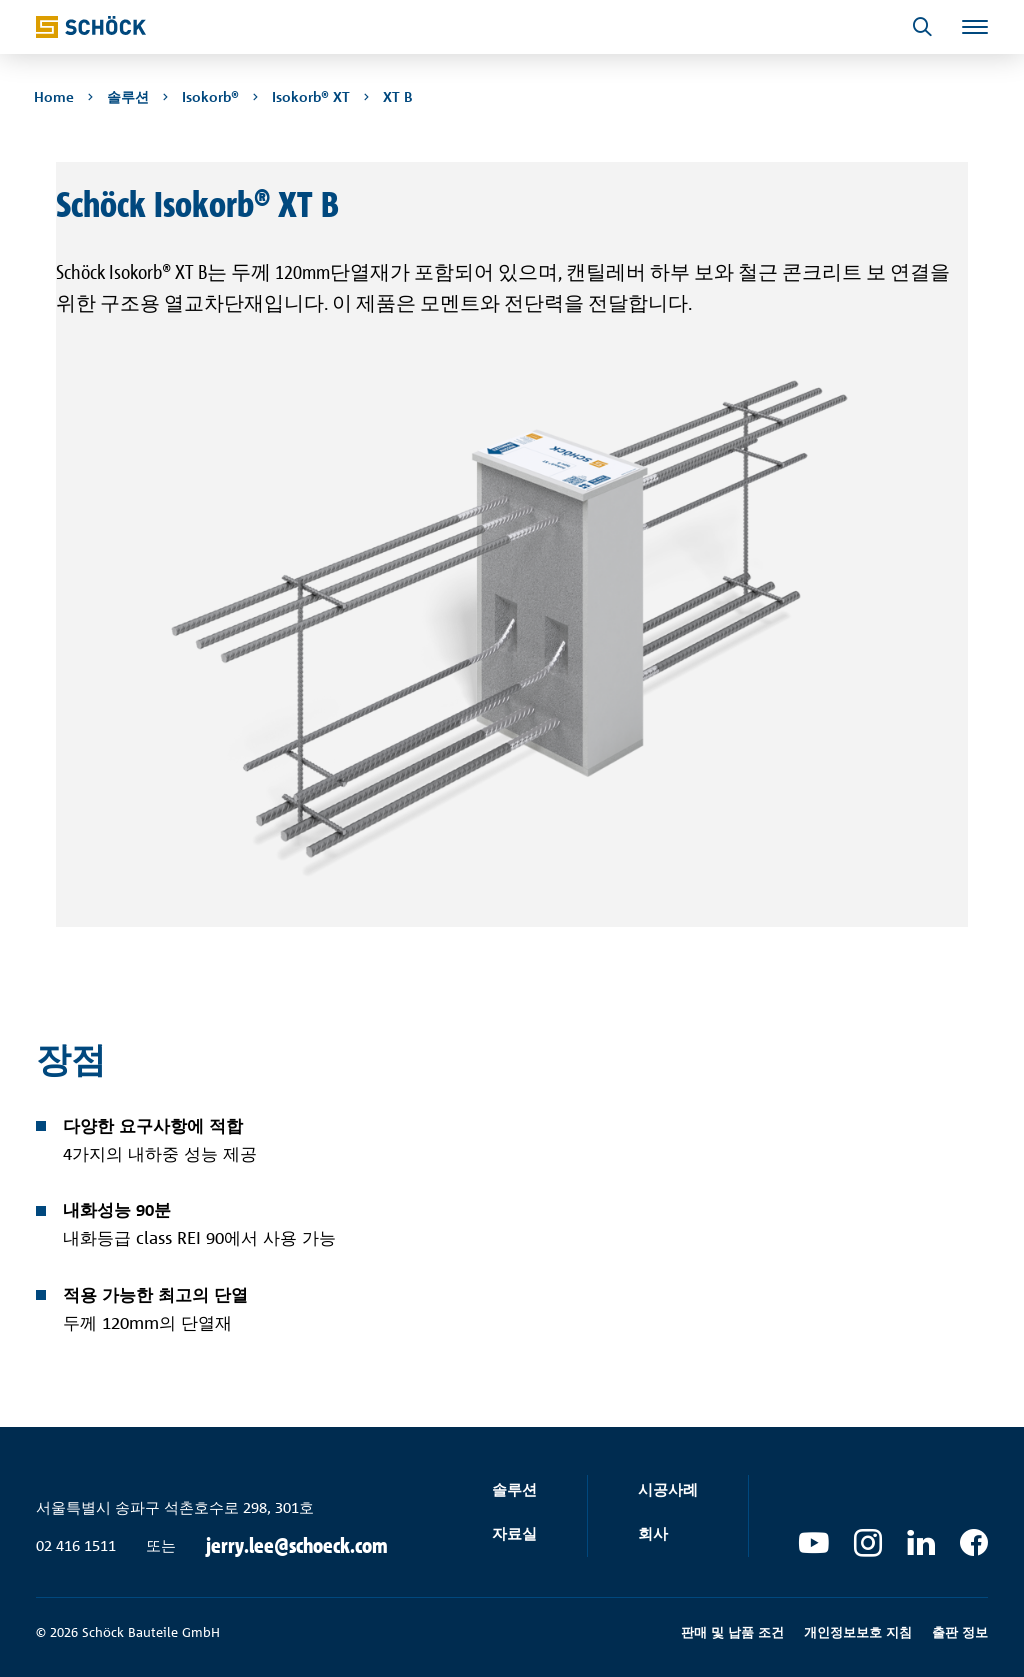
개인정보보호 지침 (858, 1632)
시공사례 (668, 1489)
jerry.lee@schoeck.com (297, 1546)
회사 (653, 1533)
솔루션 (514, 1489)
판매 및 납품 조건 (732, 1632)
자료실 (514, 1533)
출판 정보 (960, 1632)
